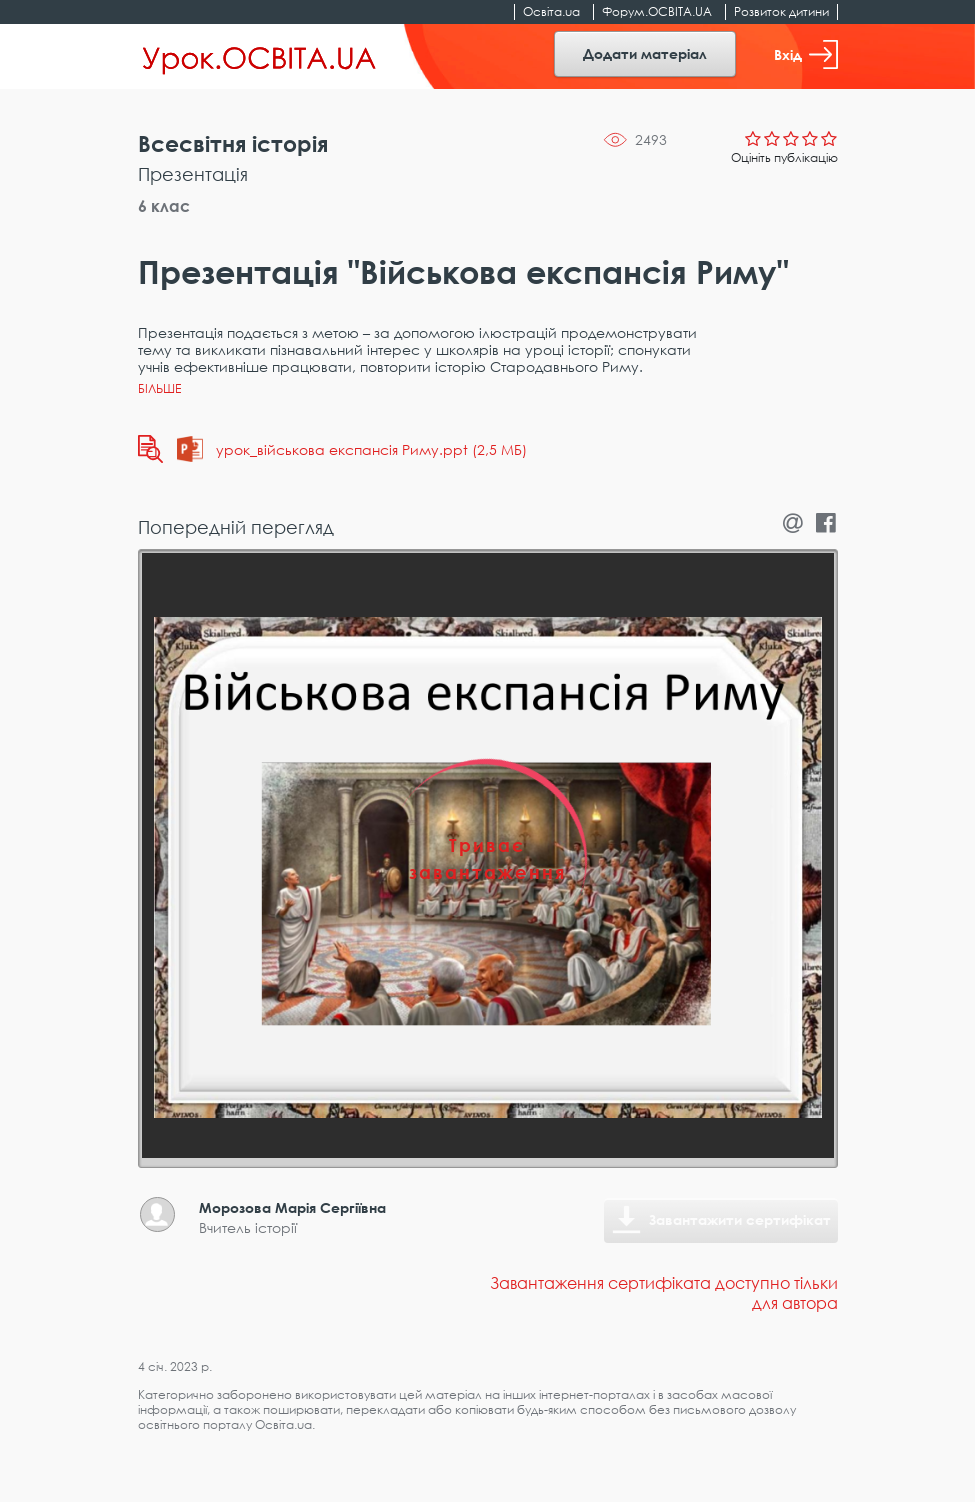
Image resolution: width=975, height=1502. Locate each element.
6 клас (164, 206)
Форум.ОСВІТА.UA (657, 11)
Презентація (193, 174)
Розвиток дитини (781, 11)
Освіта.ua (551, 11)
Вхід (806, 54)
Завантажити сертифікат (740, 1219)
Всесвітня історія (233, 143)
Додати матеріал (645, 53)
